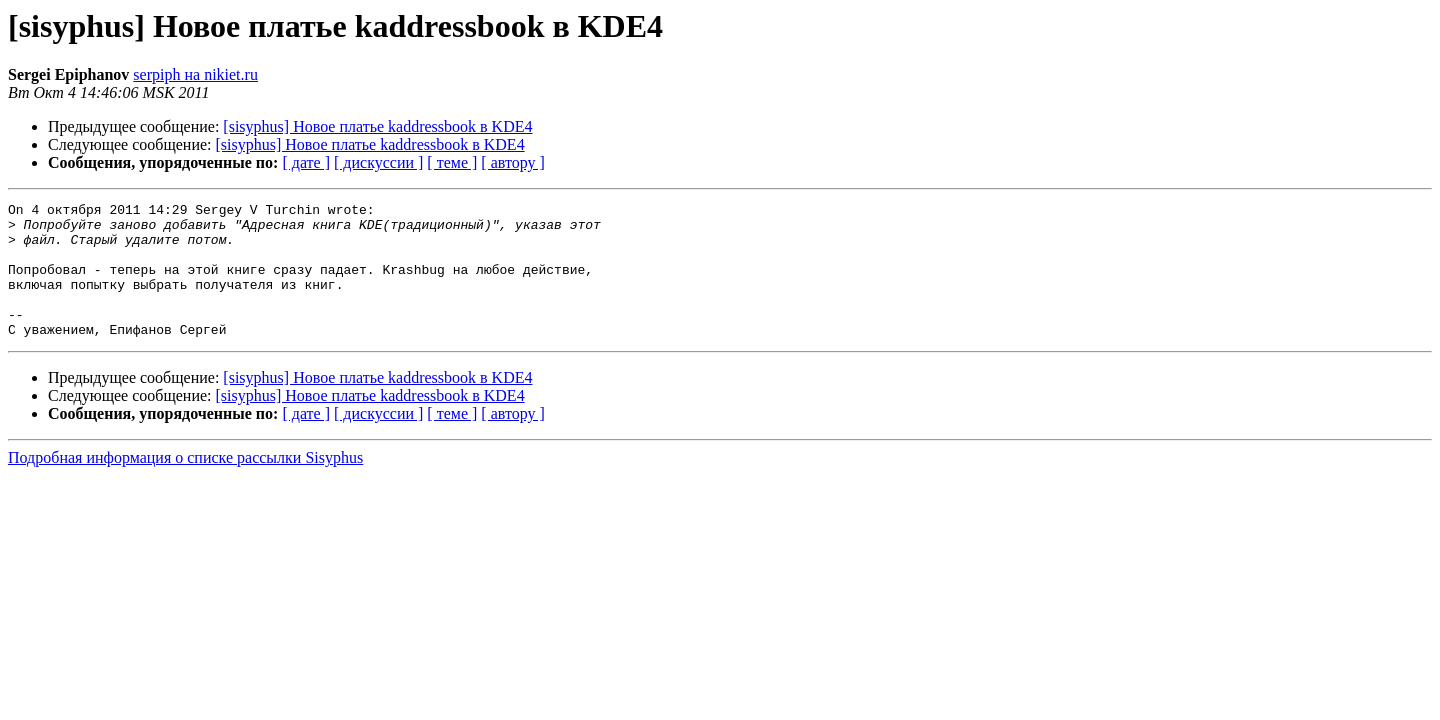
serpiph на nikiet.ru (195, 74)
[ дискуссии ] (378, 162)
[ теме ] (452, 162)
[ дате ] (306, 162)
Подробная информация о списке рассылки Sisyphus (185, 484)
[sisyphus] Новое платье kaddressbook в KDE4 (377, 126)
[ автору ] (512, 162)
